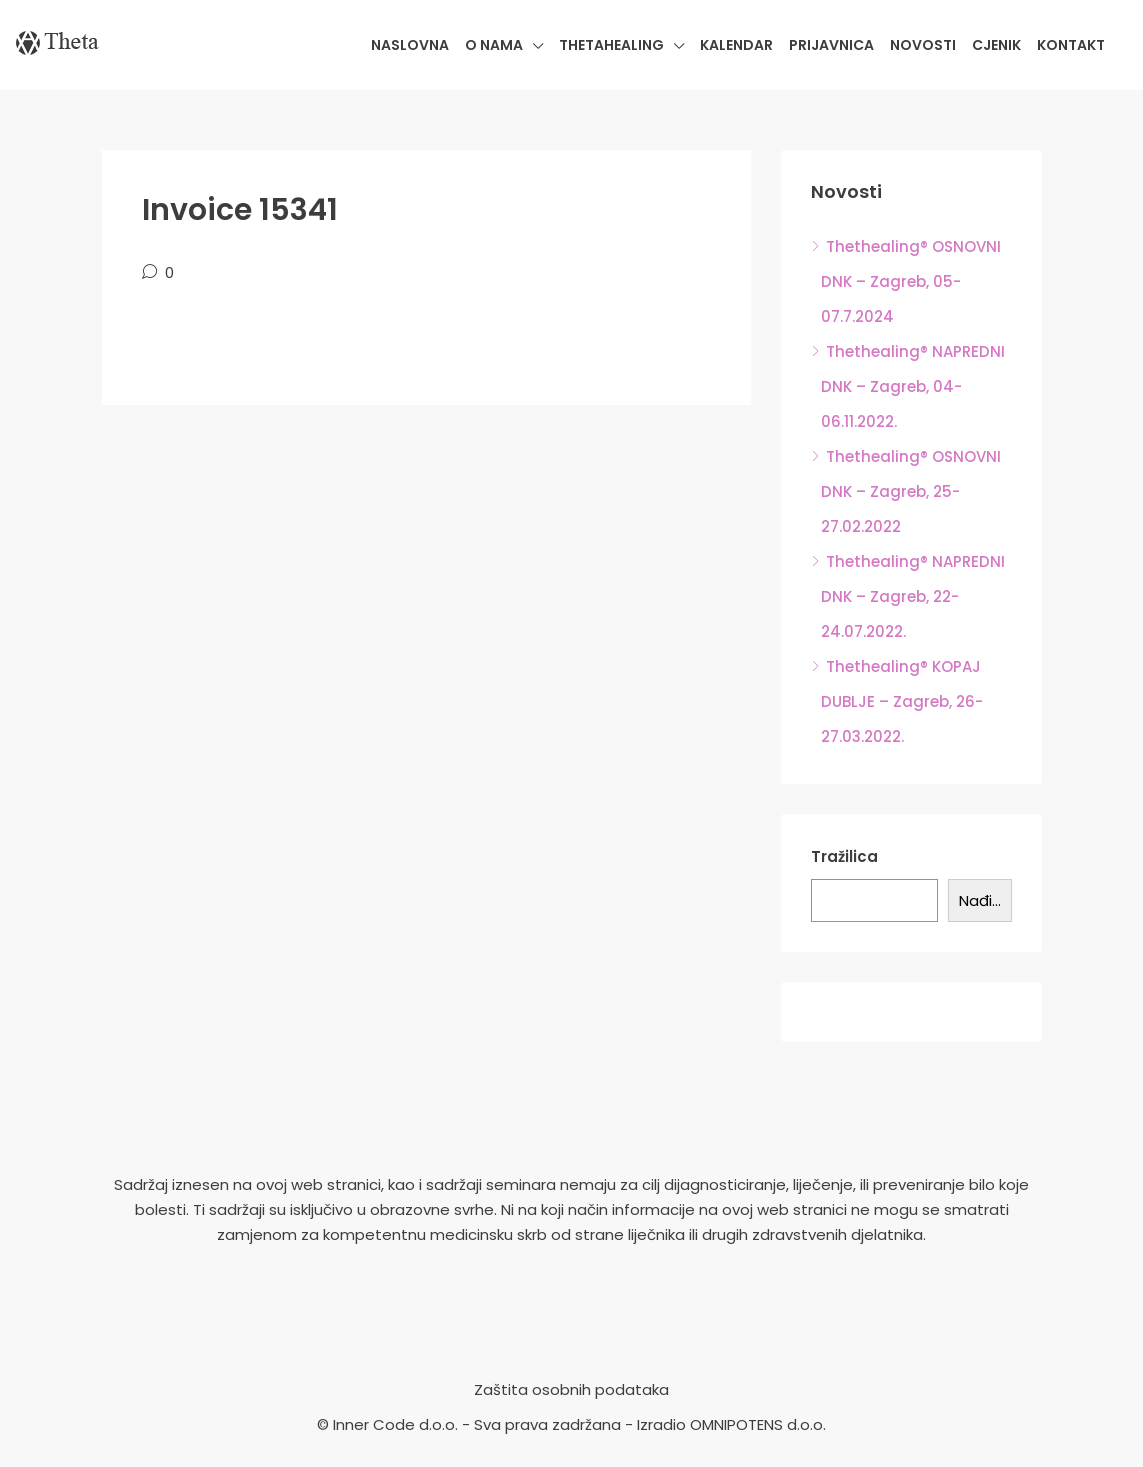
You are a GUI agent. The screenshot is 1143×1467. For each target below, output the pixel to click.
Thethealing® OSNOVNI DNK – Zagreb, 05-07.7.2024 (911, 281)
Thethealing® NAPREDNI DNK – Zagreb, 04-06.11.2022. (913, 386)
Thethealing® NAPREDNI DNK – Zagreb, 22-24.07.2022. (913, 596)
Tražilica (844, 856)
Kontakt (1071, 45)
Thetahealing (611, 45)
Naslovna (410, 45)
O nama (494, 45)
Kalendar (736, 45)
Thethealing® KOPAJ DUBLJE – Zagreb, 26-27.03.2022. (902, 701)
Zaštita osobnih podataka (571, 1389)
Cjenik (996, 45)
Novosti (923, 45)
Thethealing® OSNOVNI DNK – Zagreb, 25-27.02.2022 (911, 491)
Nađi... (980, 900)
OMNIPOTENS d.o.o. (758, 1424)
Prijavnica (831, 45)
